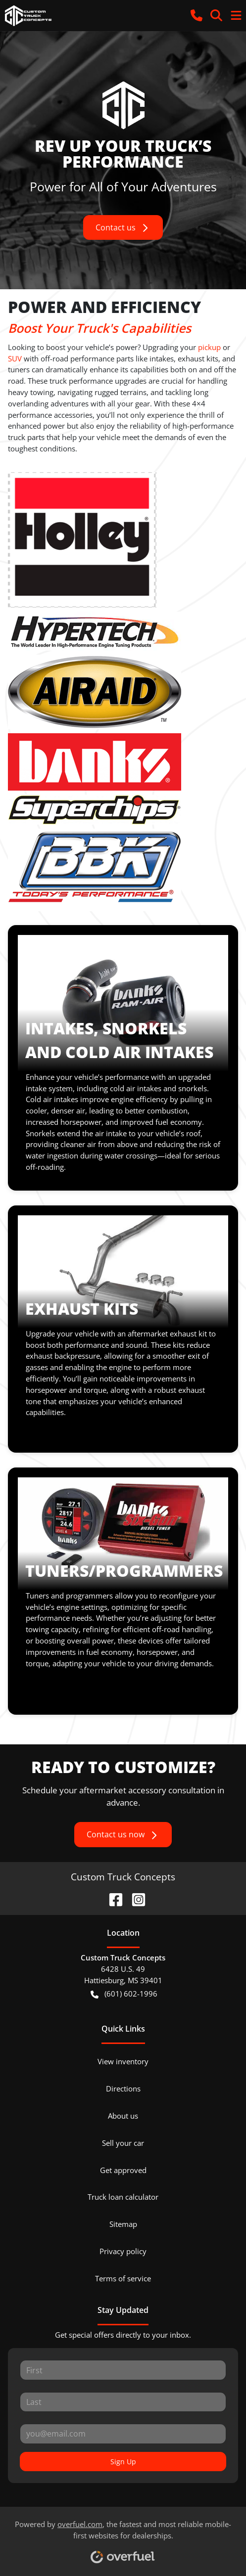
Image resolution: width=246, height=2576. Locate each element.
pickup (209, 347)
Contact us (123, 228)
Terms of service (123, 2278)
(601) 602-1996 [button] (124, 1993)
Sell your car (123, 2143)
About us (123, 2116)
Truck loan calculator (123, 2197)
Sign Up (123, 2461)
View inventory (123, 2061)
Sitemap (123, 2224)
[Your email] (123, 2433)
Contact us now (123, 1834)
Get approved (123, 2170)
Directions (123, 2088)
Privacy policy (123, 2251)
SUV (15, 358)
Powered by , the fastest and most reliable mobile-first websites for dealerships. (123, 2538)
